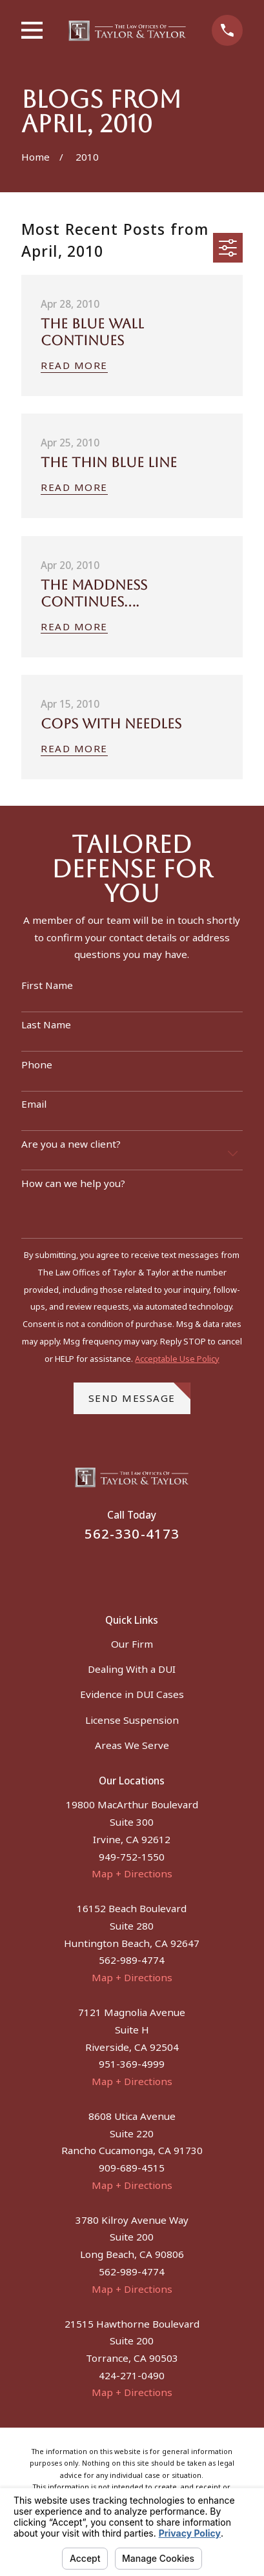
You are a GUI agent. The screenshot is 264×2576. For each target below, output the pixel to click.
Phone (36, 1064)
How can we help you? (73, 1183)
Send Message (139, 1393)
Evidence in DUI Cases (132, 1694)
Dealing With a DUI (132, 1668)
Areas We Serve (132, 1745)
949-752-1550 (132, 1856)
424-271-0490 (132, 2375)
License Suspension (132, 1719)
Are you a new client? (71, 1144)
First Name (47, 985)
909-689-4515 (132, 2167)
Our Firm (132, 1643)
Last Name (46, 1024)
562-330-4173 (132, 1533)
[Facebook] (116, 1570)
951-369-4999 (132, 2063)
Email (33, 1104)
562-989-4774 (132, 1959)
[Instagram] (147, 1570)
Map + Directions (132, 1873)
